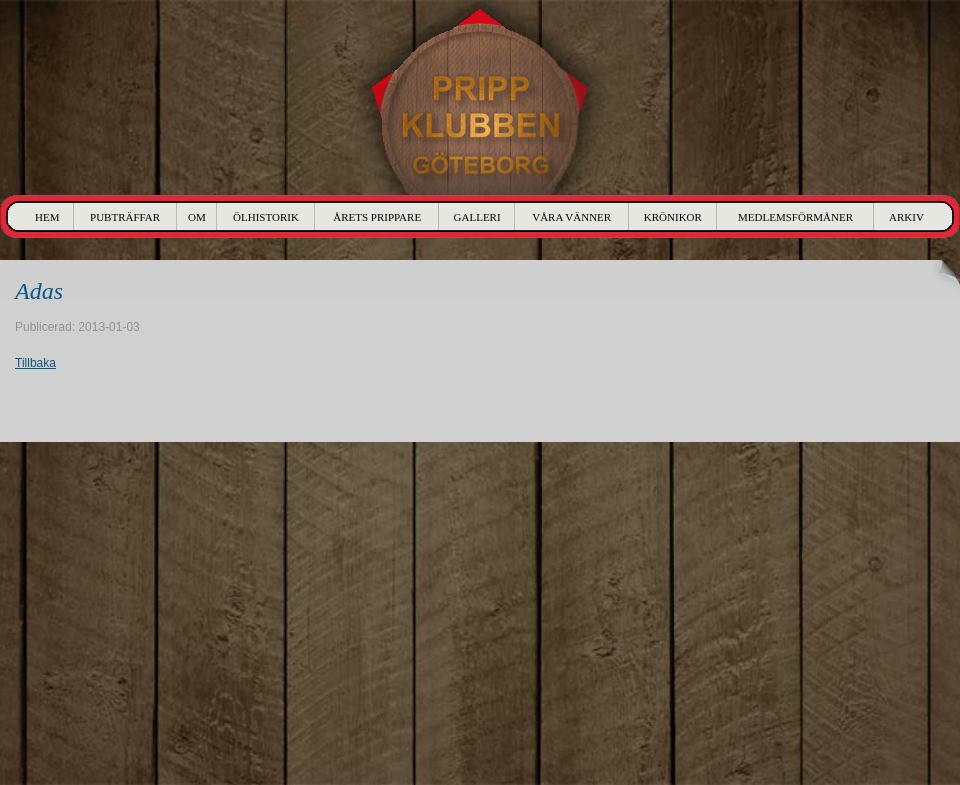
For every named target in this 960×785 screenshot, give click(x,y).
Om (197, 217)
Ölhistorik (266, 217)
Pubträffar (125, 217)
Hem (47, 217)
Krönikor (673, 217)
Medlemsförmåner (795, 217)
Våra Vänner (571, 217)
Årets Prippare (377, 217)
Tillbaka (35, 363)
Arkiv (906, 217)
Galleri (477, 217)
